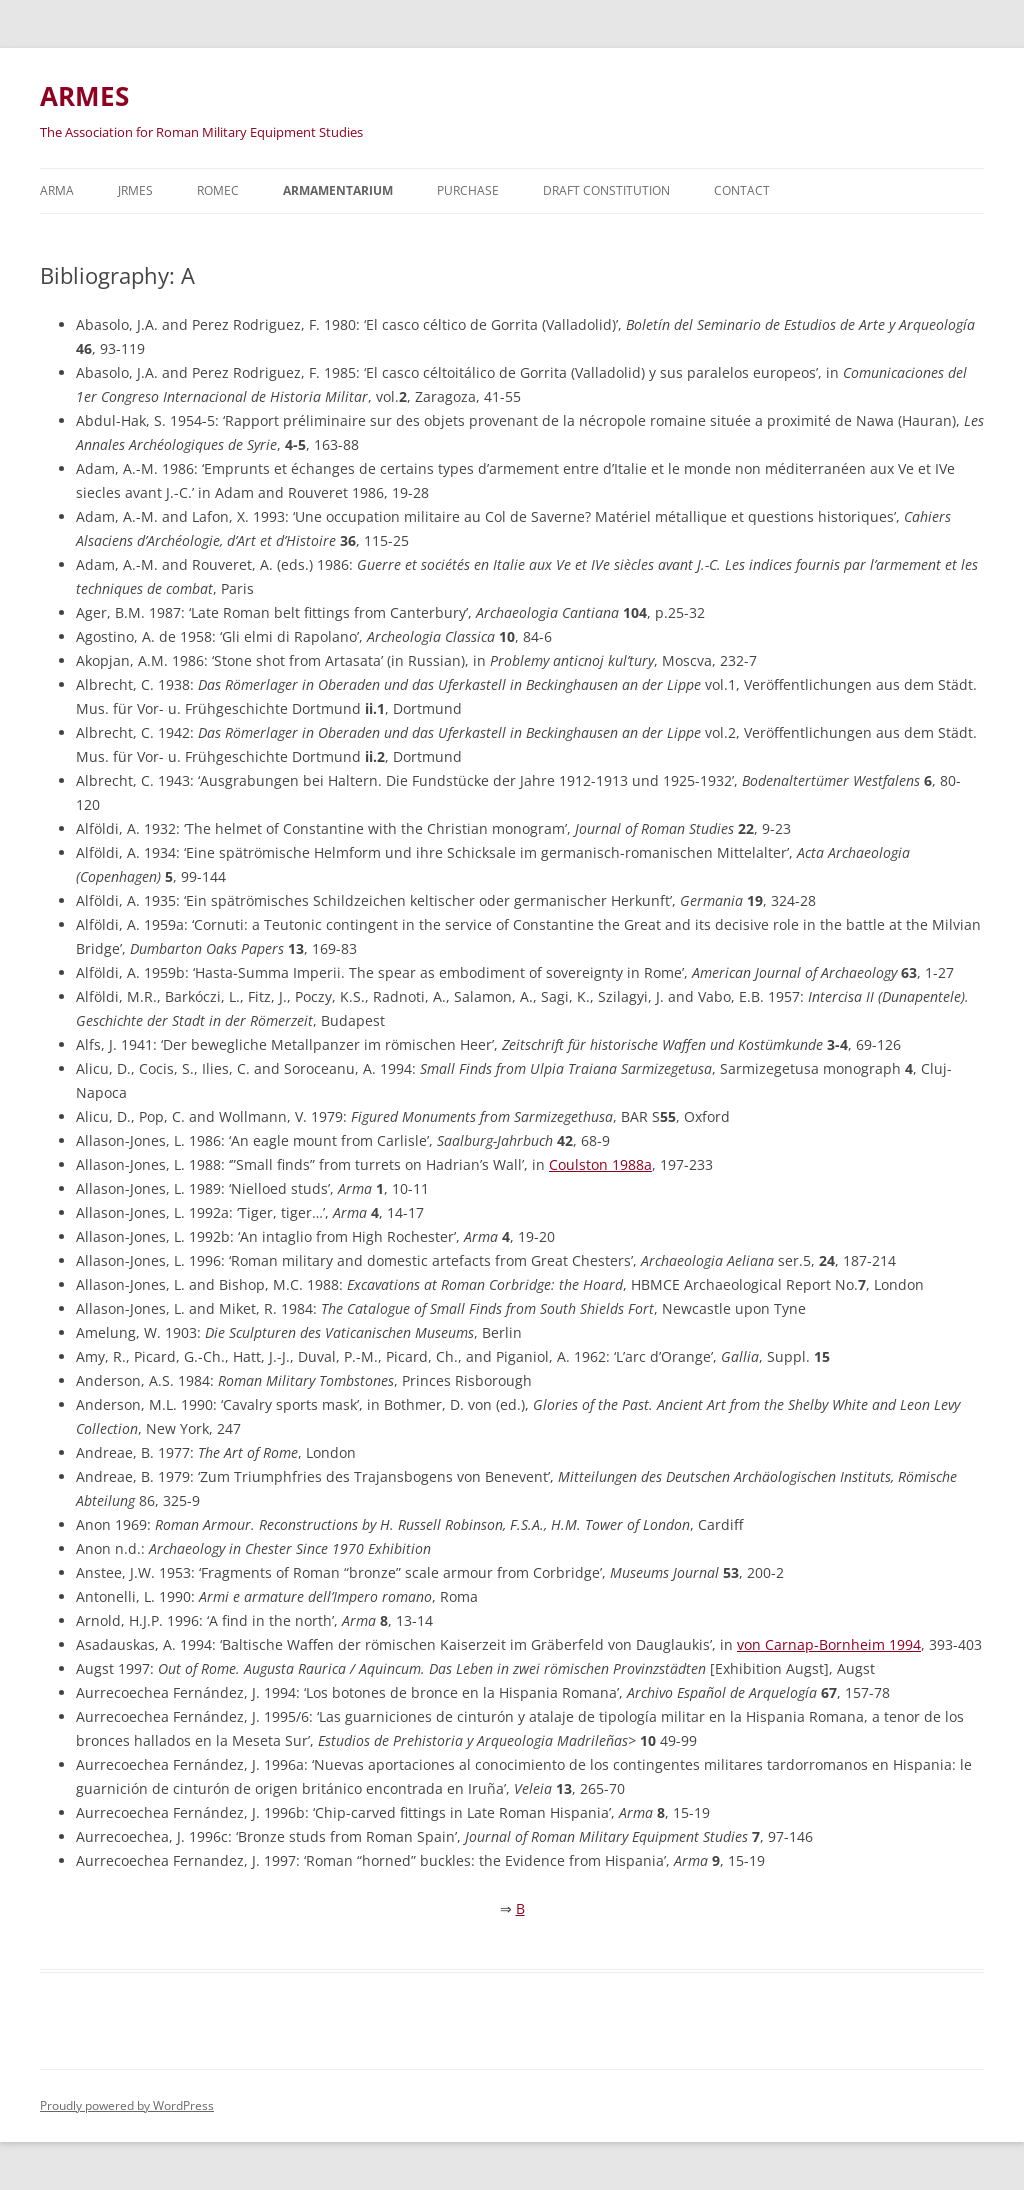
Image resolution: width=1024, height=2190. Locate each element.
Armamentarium (338, 190)
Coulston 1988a (600, 1164)
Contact (742, 190)
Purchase (468, 190)
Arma (57, 190)
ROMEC (218, 190)
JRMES (135, 190)
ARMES (84, 96)
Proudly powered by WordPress (127, 2105)
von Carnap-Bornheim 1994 (829, 1644)
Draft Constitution (606, 190)
